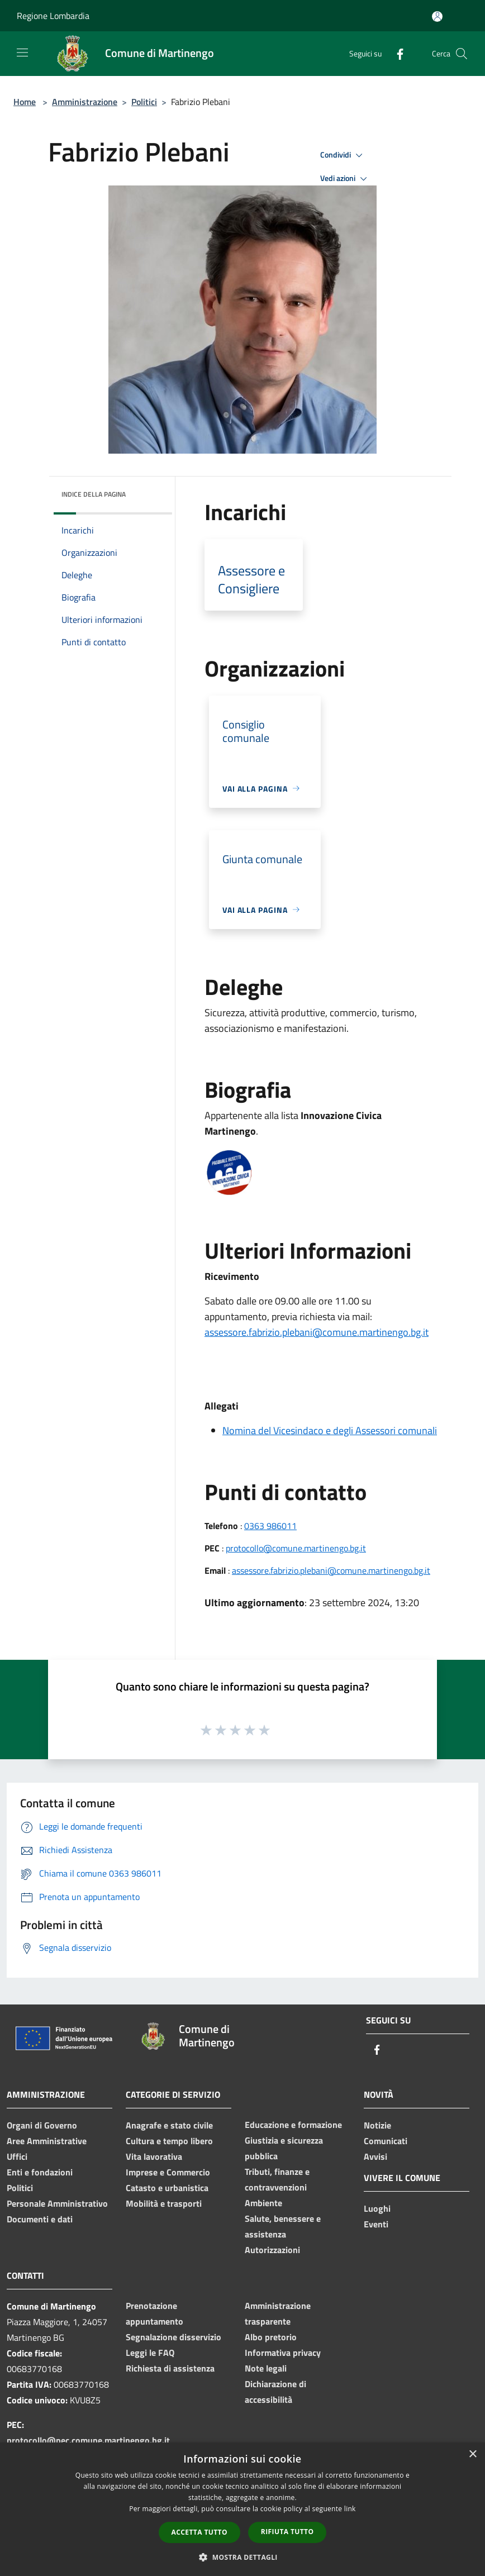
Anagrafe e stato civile (169, 2125)
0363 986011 (270, 1525)
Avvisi (375, 2156)
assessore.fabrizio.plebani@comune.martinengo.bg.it (317, 1332)
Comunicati (385, 2141)
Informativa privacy (283, 2352)
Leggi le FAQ (150, 2352)
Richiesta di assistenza (170, 2368)
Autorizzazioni (272, 2249)
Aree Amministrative (47, 2141)
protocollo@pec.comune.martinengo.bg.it (88, 2440)
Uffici (17, 2156)
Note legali (266, 2368)
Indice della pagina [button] (93, 494)
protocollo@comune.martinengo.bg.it (296, 1548)
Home (24, 101)
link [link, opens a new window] (350, 2508)
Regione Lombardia (53, 15)
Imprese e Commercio (168, 2172)
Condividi (343, 155)
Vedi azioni (345, 178)
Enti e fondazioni (40, 2172)
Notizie (377, 2125)
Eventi (376, 2224)
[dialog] (242, 2509)
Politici (144, 101)
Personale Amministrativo (57, 2203)
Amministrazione (84, 101)
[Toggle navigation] (22, 52)
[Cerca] (461, 53)
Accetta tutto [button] (199, 2532)
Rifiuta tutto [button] (287, 2531)
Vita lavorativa (154, 2156)
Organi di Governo (42, 2125)
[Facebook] (395, 53)
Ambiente (263, 2203)
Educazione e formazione (293, 2124)
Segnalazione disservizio (173, 2337)
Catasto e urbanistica (167, 2187)
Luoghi (377, 2208)
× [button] (472, 2454)
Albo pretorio (271, 2337)
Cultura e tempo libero (169, 2141)
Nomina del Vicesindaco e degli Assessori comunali (329, 1430)
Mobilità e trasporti (164, 2203)
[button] (242, 2557)
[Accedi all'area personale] (437, 16)
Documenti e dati (40, 2219)
